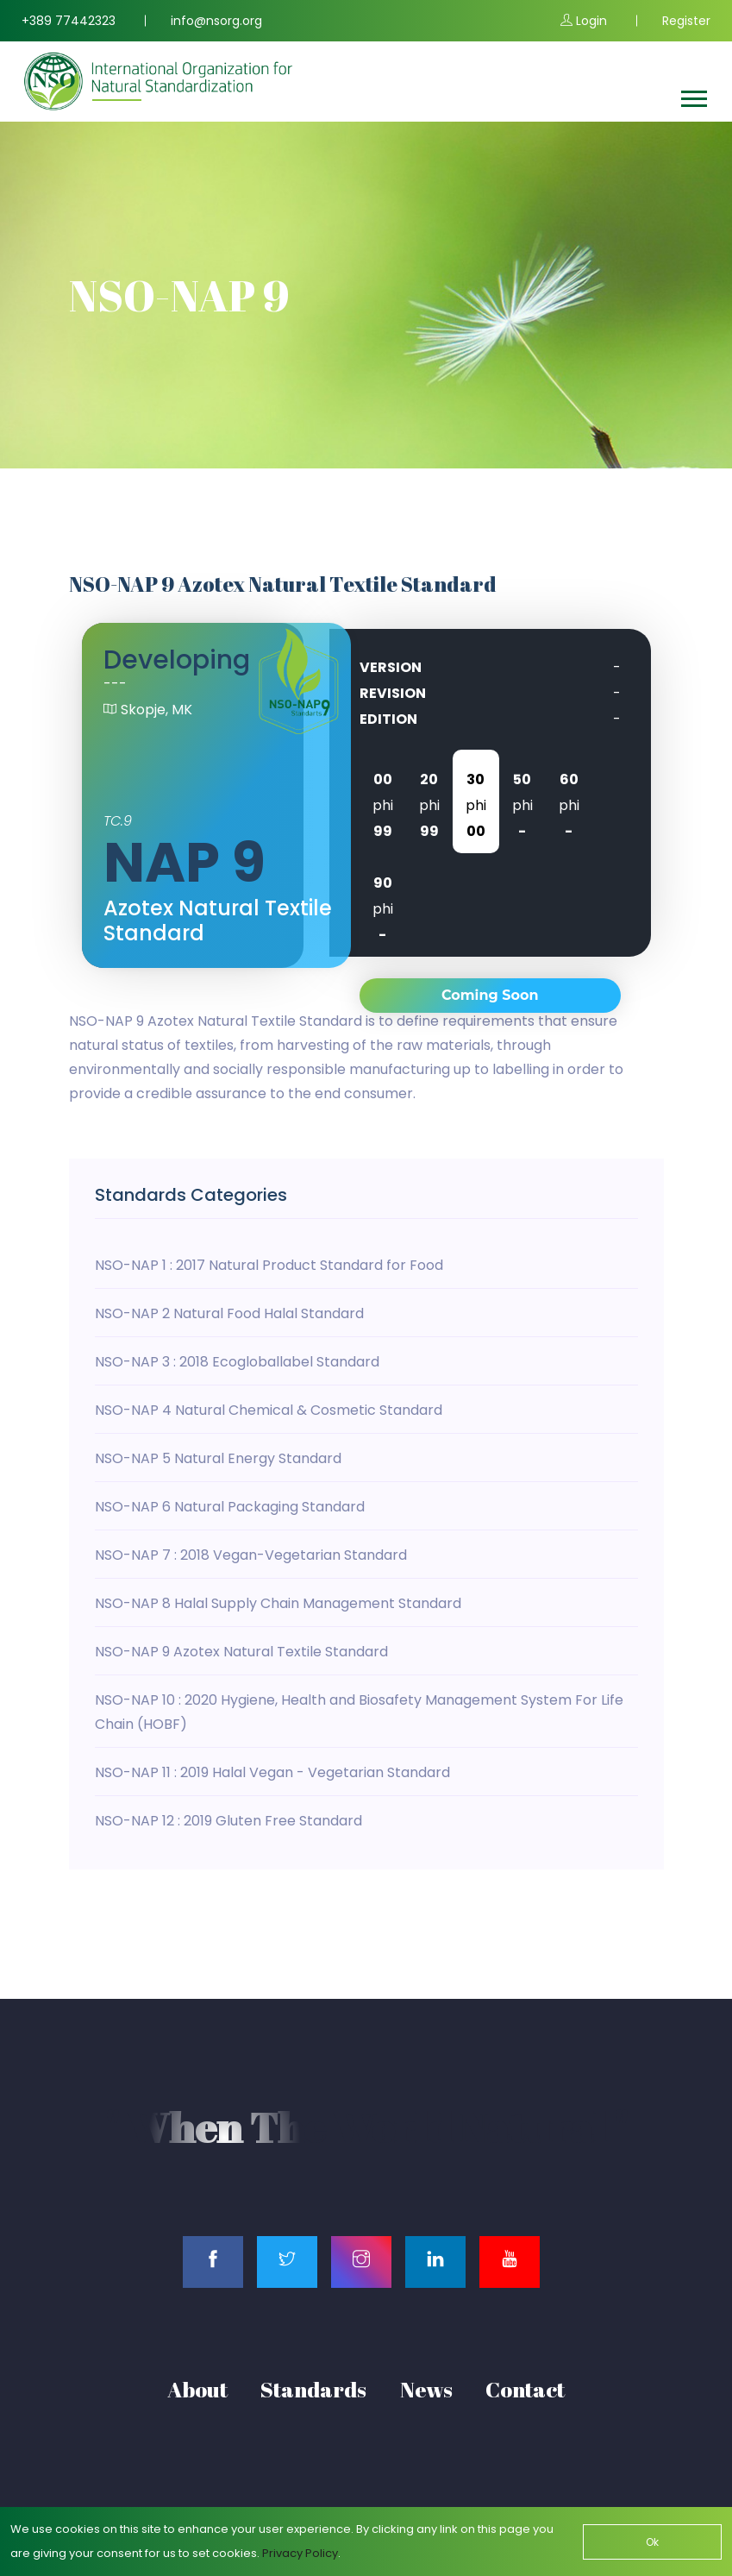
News (426, 2389)
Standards (313, 2389)
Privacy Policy (300, 2553)
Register (686, 20)
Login (583, 20)
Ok (652, 2542)
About (197, 2389)
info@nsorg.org (216, 20)
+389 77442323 (69, 20)
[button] (692, 95)
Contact (525, 2389)
